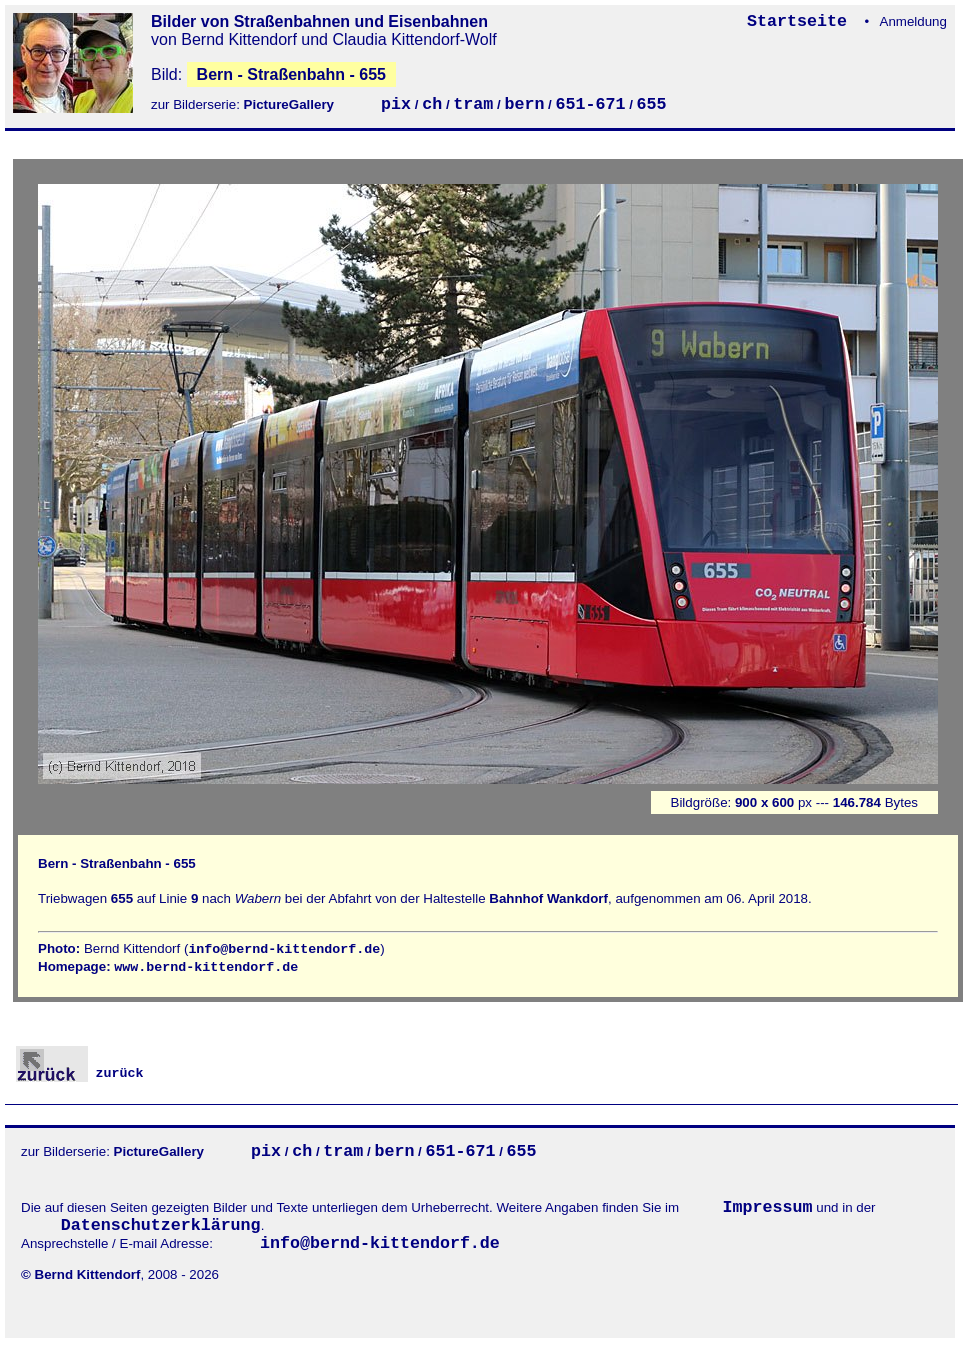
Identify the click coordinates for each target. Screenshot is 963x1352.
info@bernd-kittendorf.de (284, 949)
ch (432, 104)
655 (652, 104)
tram (473, 104)
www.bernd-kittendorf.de (206, 967)
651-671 (591, 104)
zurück (80, 1073)
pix (396, 104)
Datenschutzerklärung (161, 1225)
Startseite (802, 21)
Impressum (768, 1207)
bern (524, 104)
